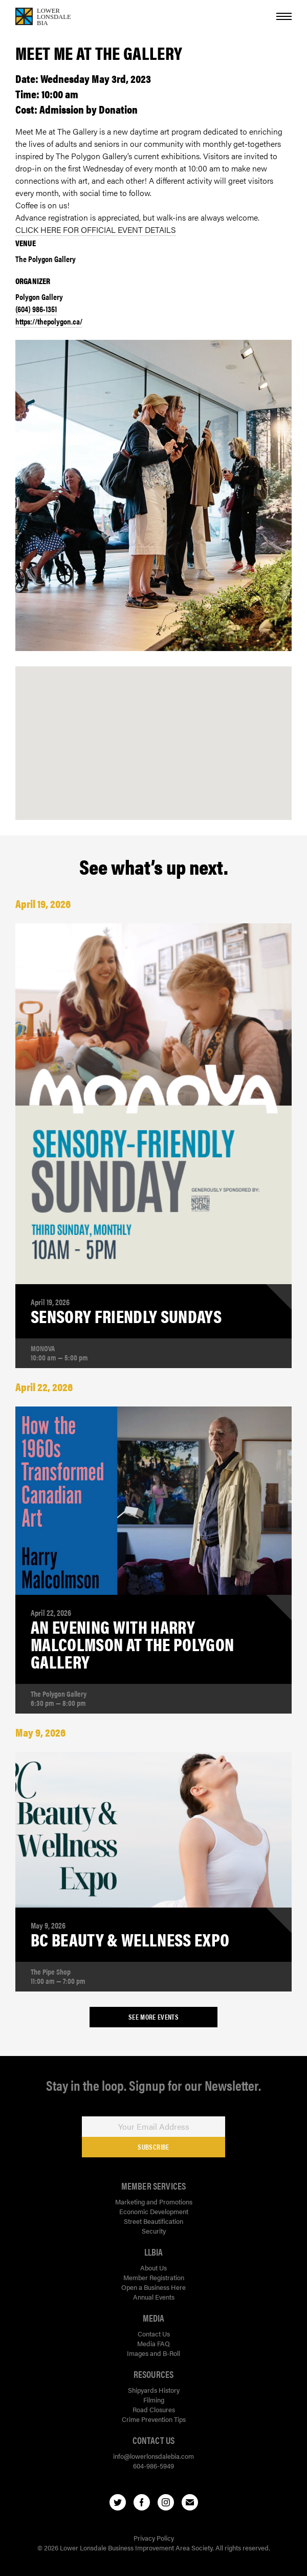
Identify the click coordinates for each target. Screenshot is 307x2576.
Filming (153, 2400)
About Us (153, 2267)
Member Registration (153, 2277)
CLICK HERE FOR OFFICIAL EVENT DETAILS (95, 229)
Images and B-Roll (153, 2353)
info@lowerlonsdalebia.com (153, 2456)
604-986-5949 (153, 2466)
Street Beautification (153, 2221)
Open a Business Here (153, 2287)
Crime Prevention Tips (154, 2419)
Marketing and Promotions (153, 2201)
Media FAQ (153, 2343)
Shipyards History (154, 2390)
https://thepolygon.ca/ (48, 321)
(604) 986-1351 (36, 309)
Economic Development (153, 2211)
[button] (153, 732)
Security (154, 2231)
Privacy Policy (154, 2538)
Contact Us (154, 2334)
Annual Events (153, 2297)
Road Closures (154, 2409)
